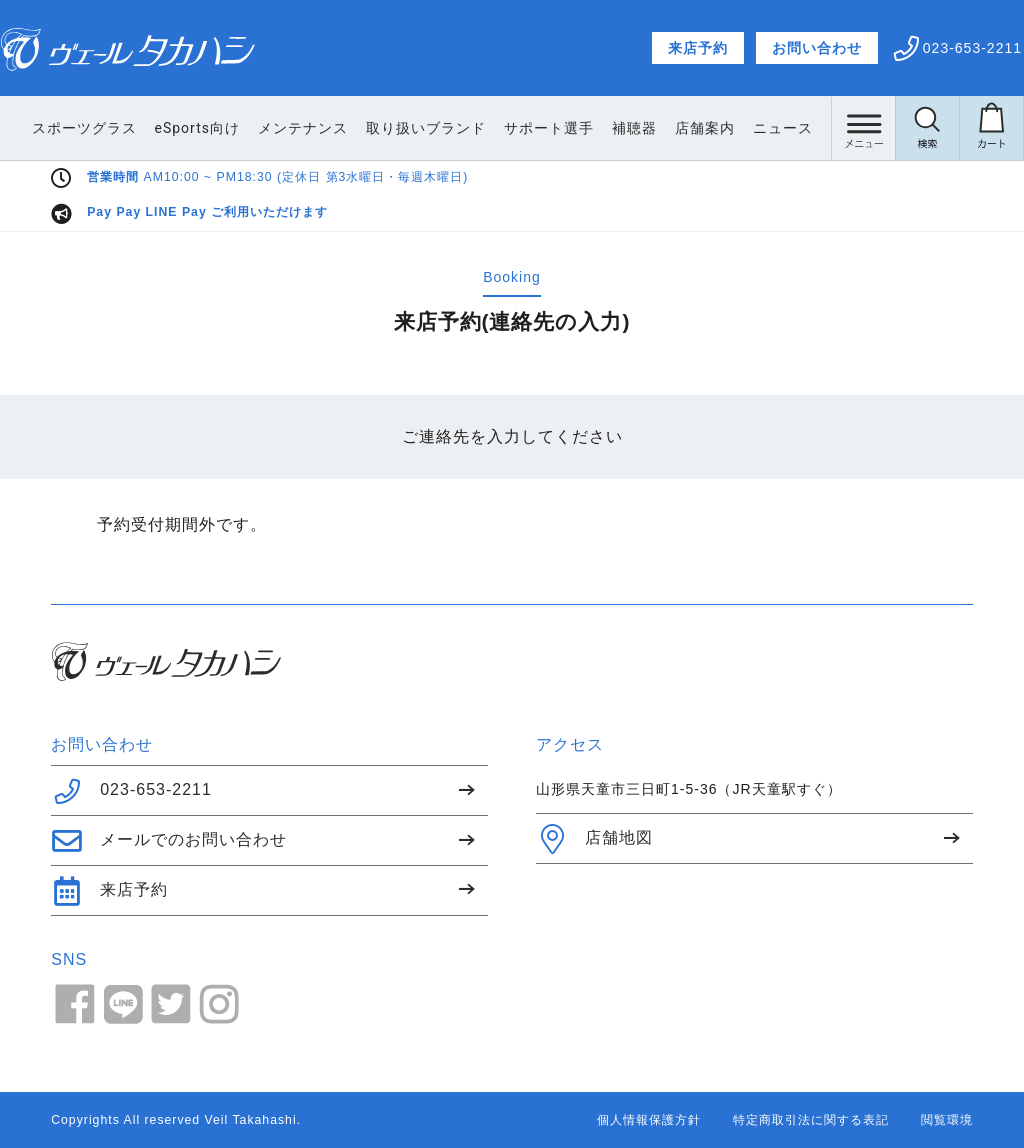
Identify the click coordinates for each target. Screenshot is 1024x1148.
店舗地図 (594, 839)
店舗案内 (783, 128)
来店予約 (698, 48)
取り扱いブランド (504, 128)
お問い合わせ (817, 48)
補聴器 (712, 128)
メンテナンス (381, 128)
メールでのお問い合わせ (169, 841)
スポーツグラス (162, 128)
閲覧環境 (947, 1120)
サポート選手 (627, 128)
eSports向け (275, 128)
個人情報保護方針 (649, 1120)
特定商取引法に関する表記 (811, 1120)
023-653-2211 (131, 791)
